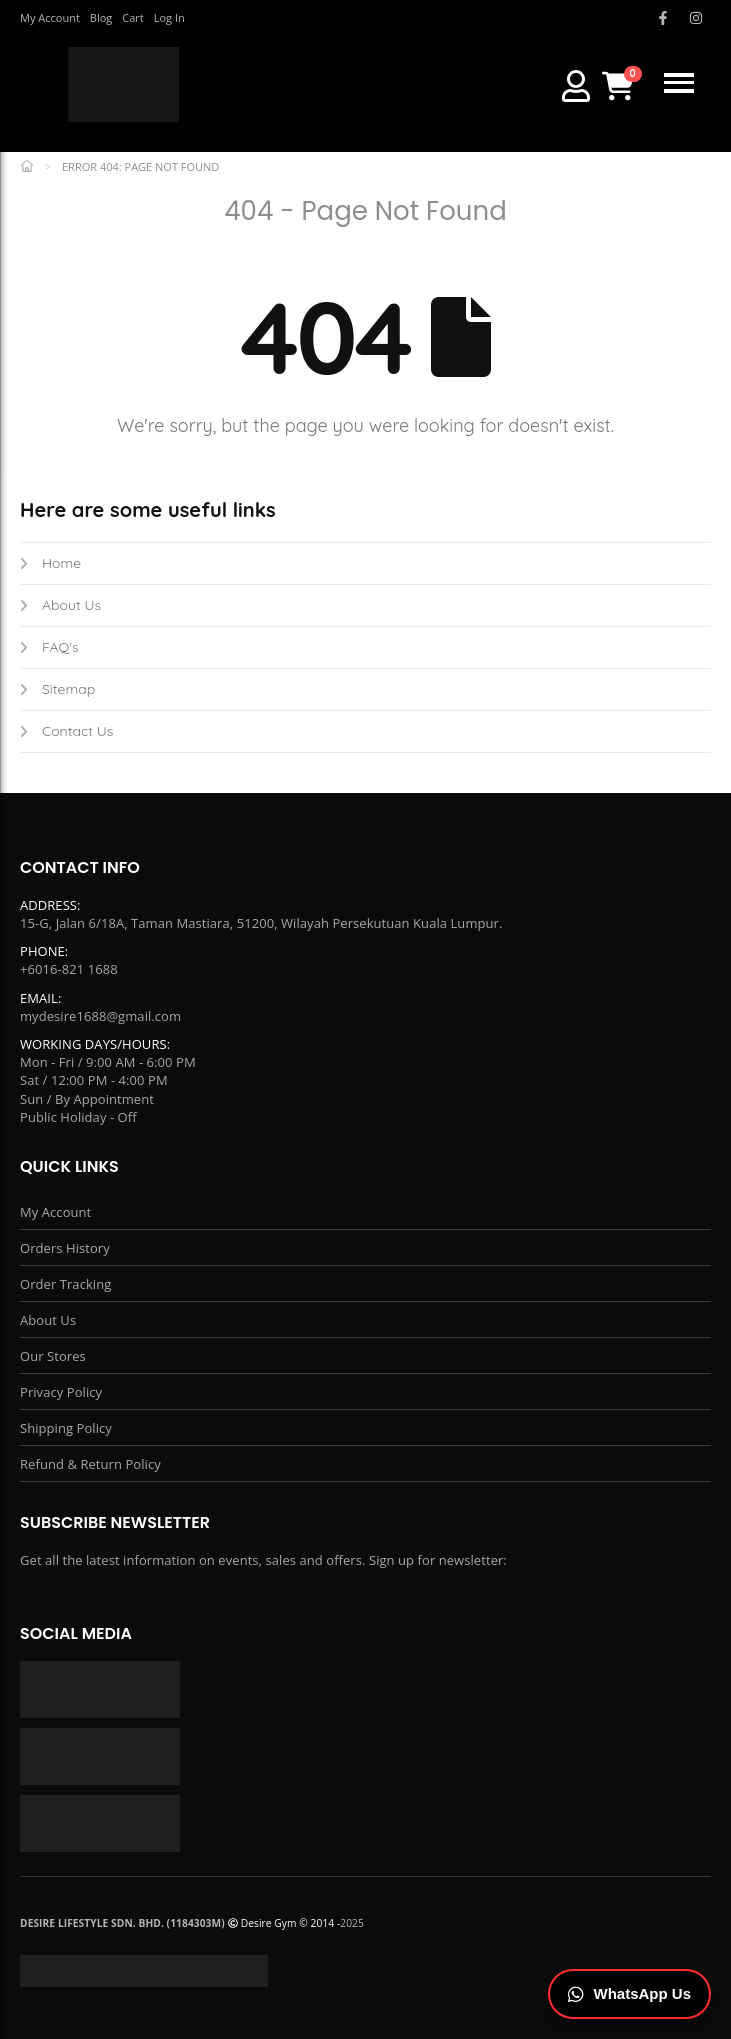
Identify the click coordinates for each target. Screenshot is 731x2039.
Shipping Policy (66, 1428)
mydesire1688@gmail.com (100, 1016)
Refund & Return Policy (90, 1464)
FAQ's (49, 647)
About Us (60, 605)
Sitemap (57, 689)
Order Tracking (65, 1284)
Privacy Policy (61, 1392)
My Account (55, 1212)
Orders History (65, 1248)
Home (50, 563)
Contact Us (66, 731)
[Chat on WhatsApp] (630, 1994)
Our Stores (53, 1356)
